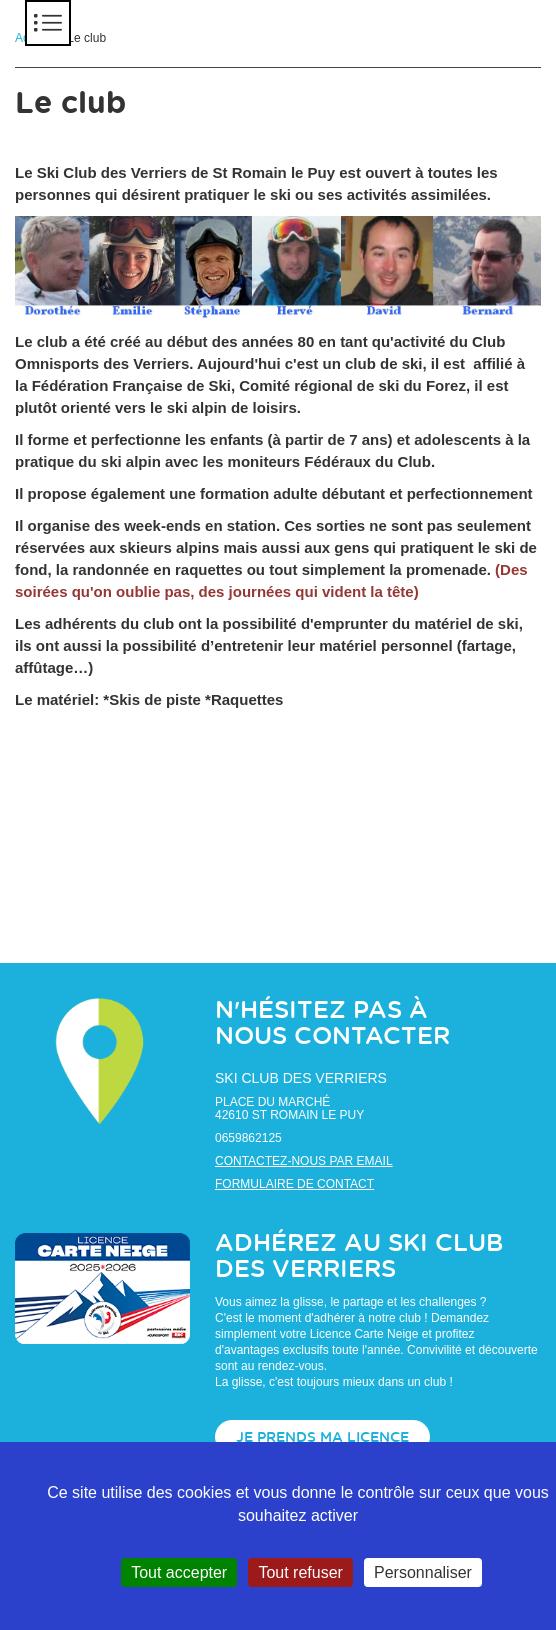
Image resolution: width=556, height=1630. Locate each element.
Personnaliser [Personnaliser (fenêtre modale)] (423, 1572)
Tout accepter (179, 1572)
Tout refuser (300, 1572)
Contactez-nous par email (304, 1161)
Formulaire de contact (294, 1184)
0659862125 (248, 1138)
